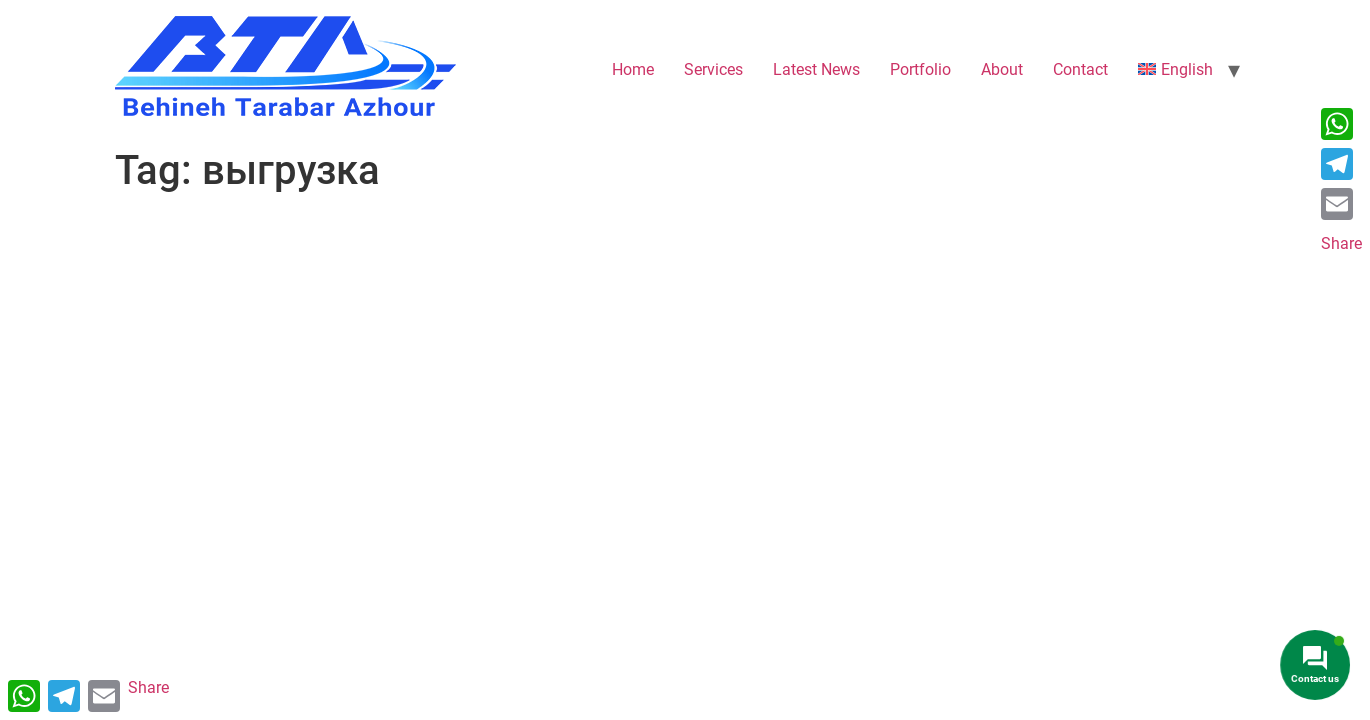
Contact (1080, 69)
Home (633, 69)
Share (1341, 243)
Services (713, 69)
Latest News (816, 69)
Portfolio (920, 69)
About (1002, 69)
